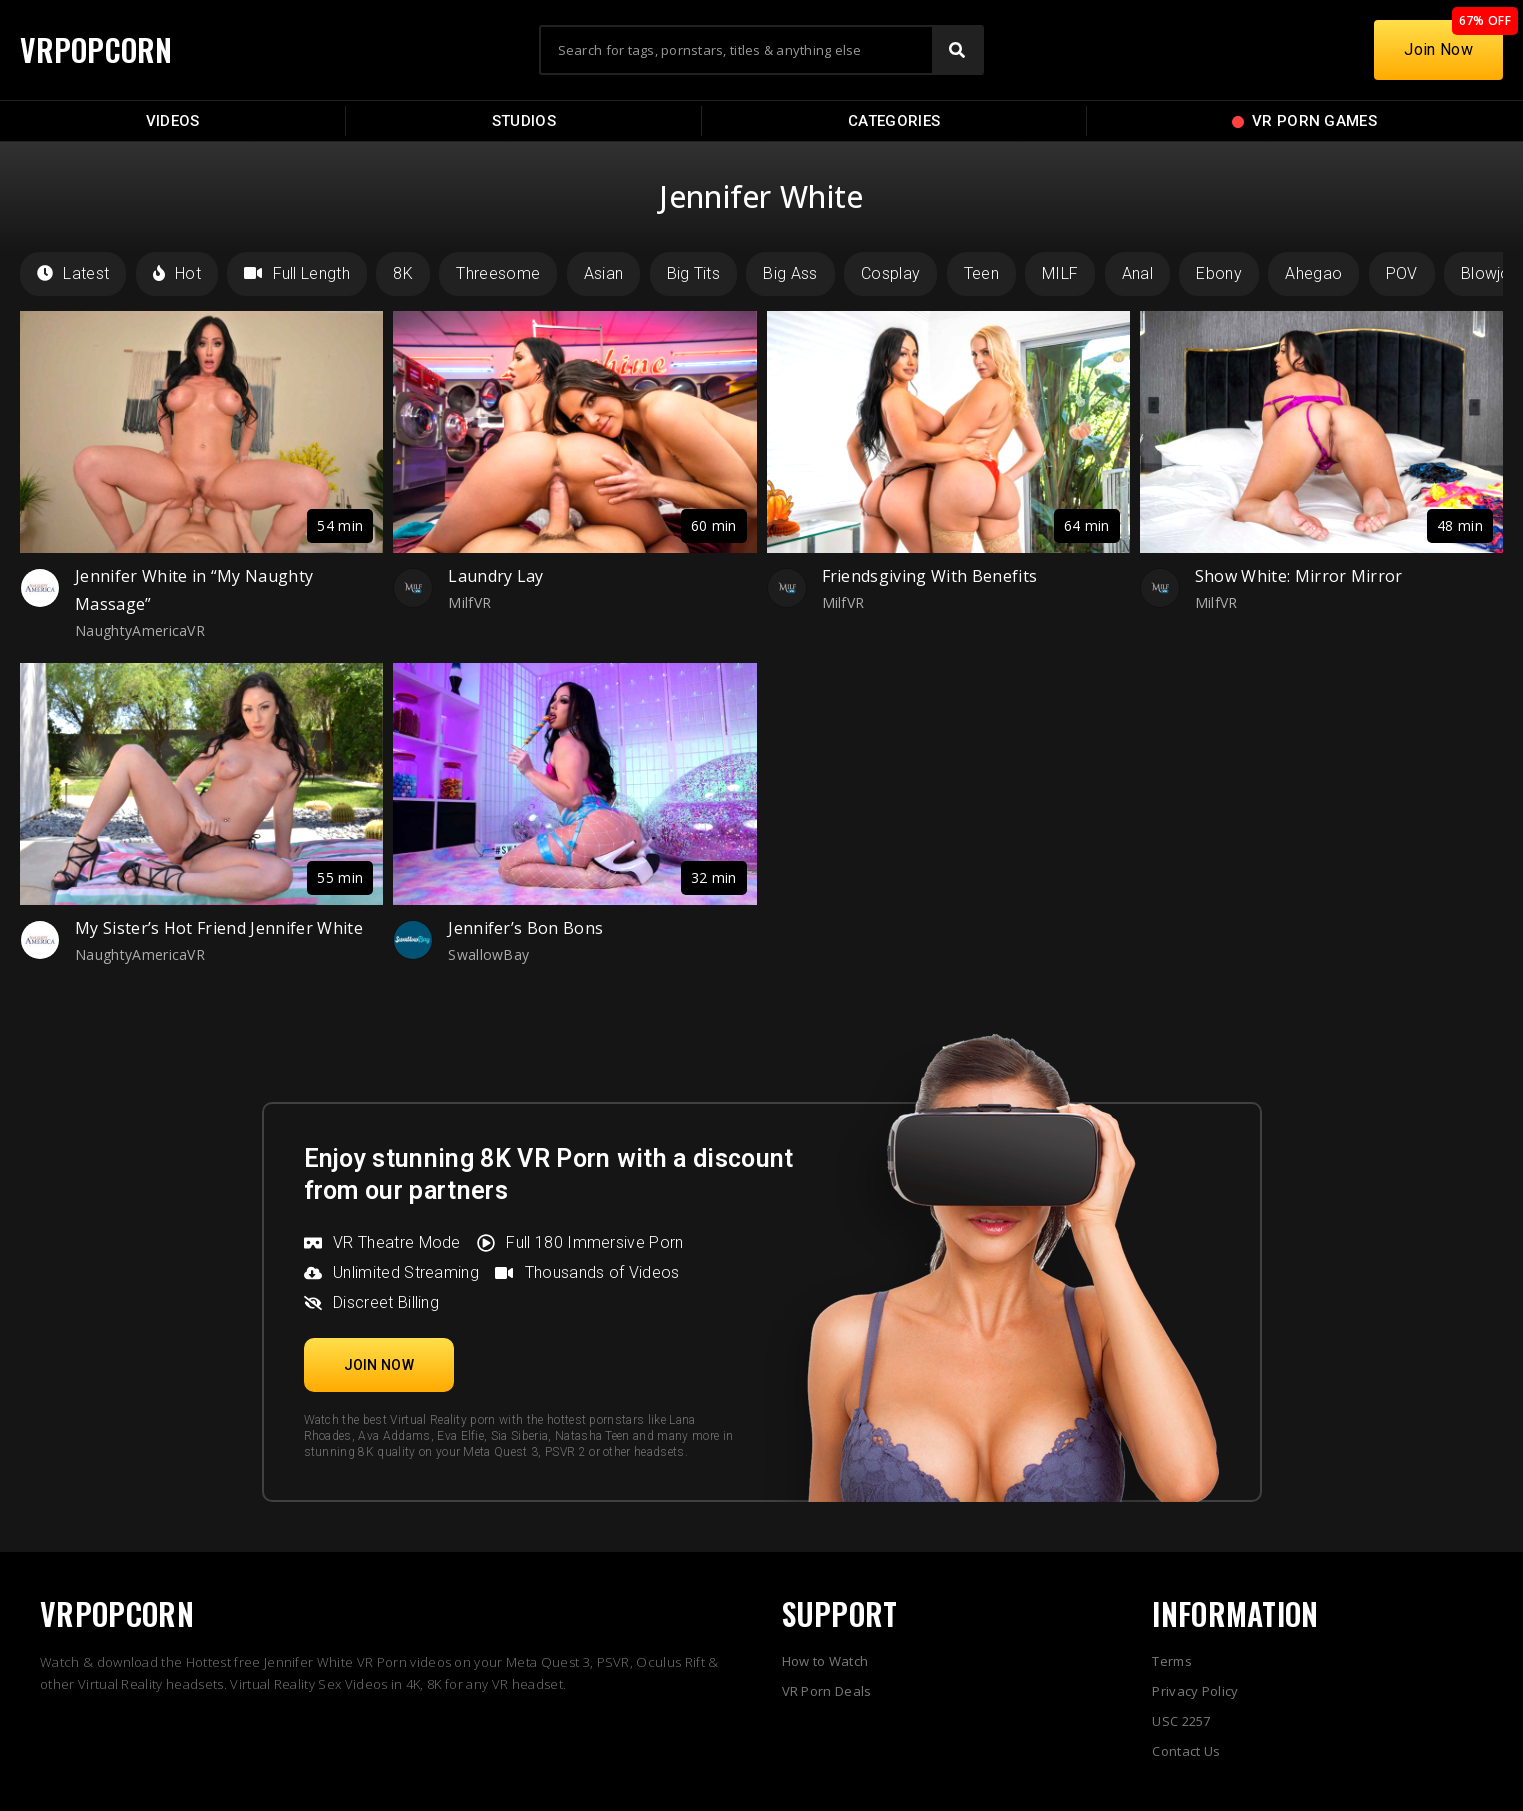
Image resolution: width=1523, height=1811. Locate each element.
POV (1402, 273)
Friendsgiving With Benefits (930, 576)
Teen (981, 273)
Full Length (297, 273)
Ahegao (1313, 273)
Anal (1137, 273)
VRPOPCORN (97, 49)
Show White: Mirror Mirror (1299, 576)
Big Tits (694, 273)
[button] (379, 1365)
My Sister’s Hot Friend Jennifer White (219, 928)
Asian (604, 273)
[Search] (957, 50)
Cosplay (890, 273)
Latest (73, 273)
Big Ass (790, 273)
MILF (1060, 273)
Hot (177, 273)
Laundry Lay (496, 576)
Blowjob (1490, 273)
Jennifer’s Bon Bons (525, 928)
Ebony (1219, 273)
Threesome (498, 273)
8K (403, 273)
